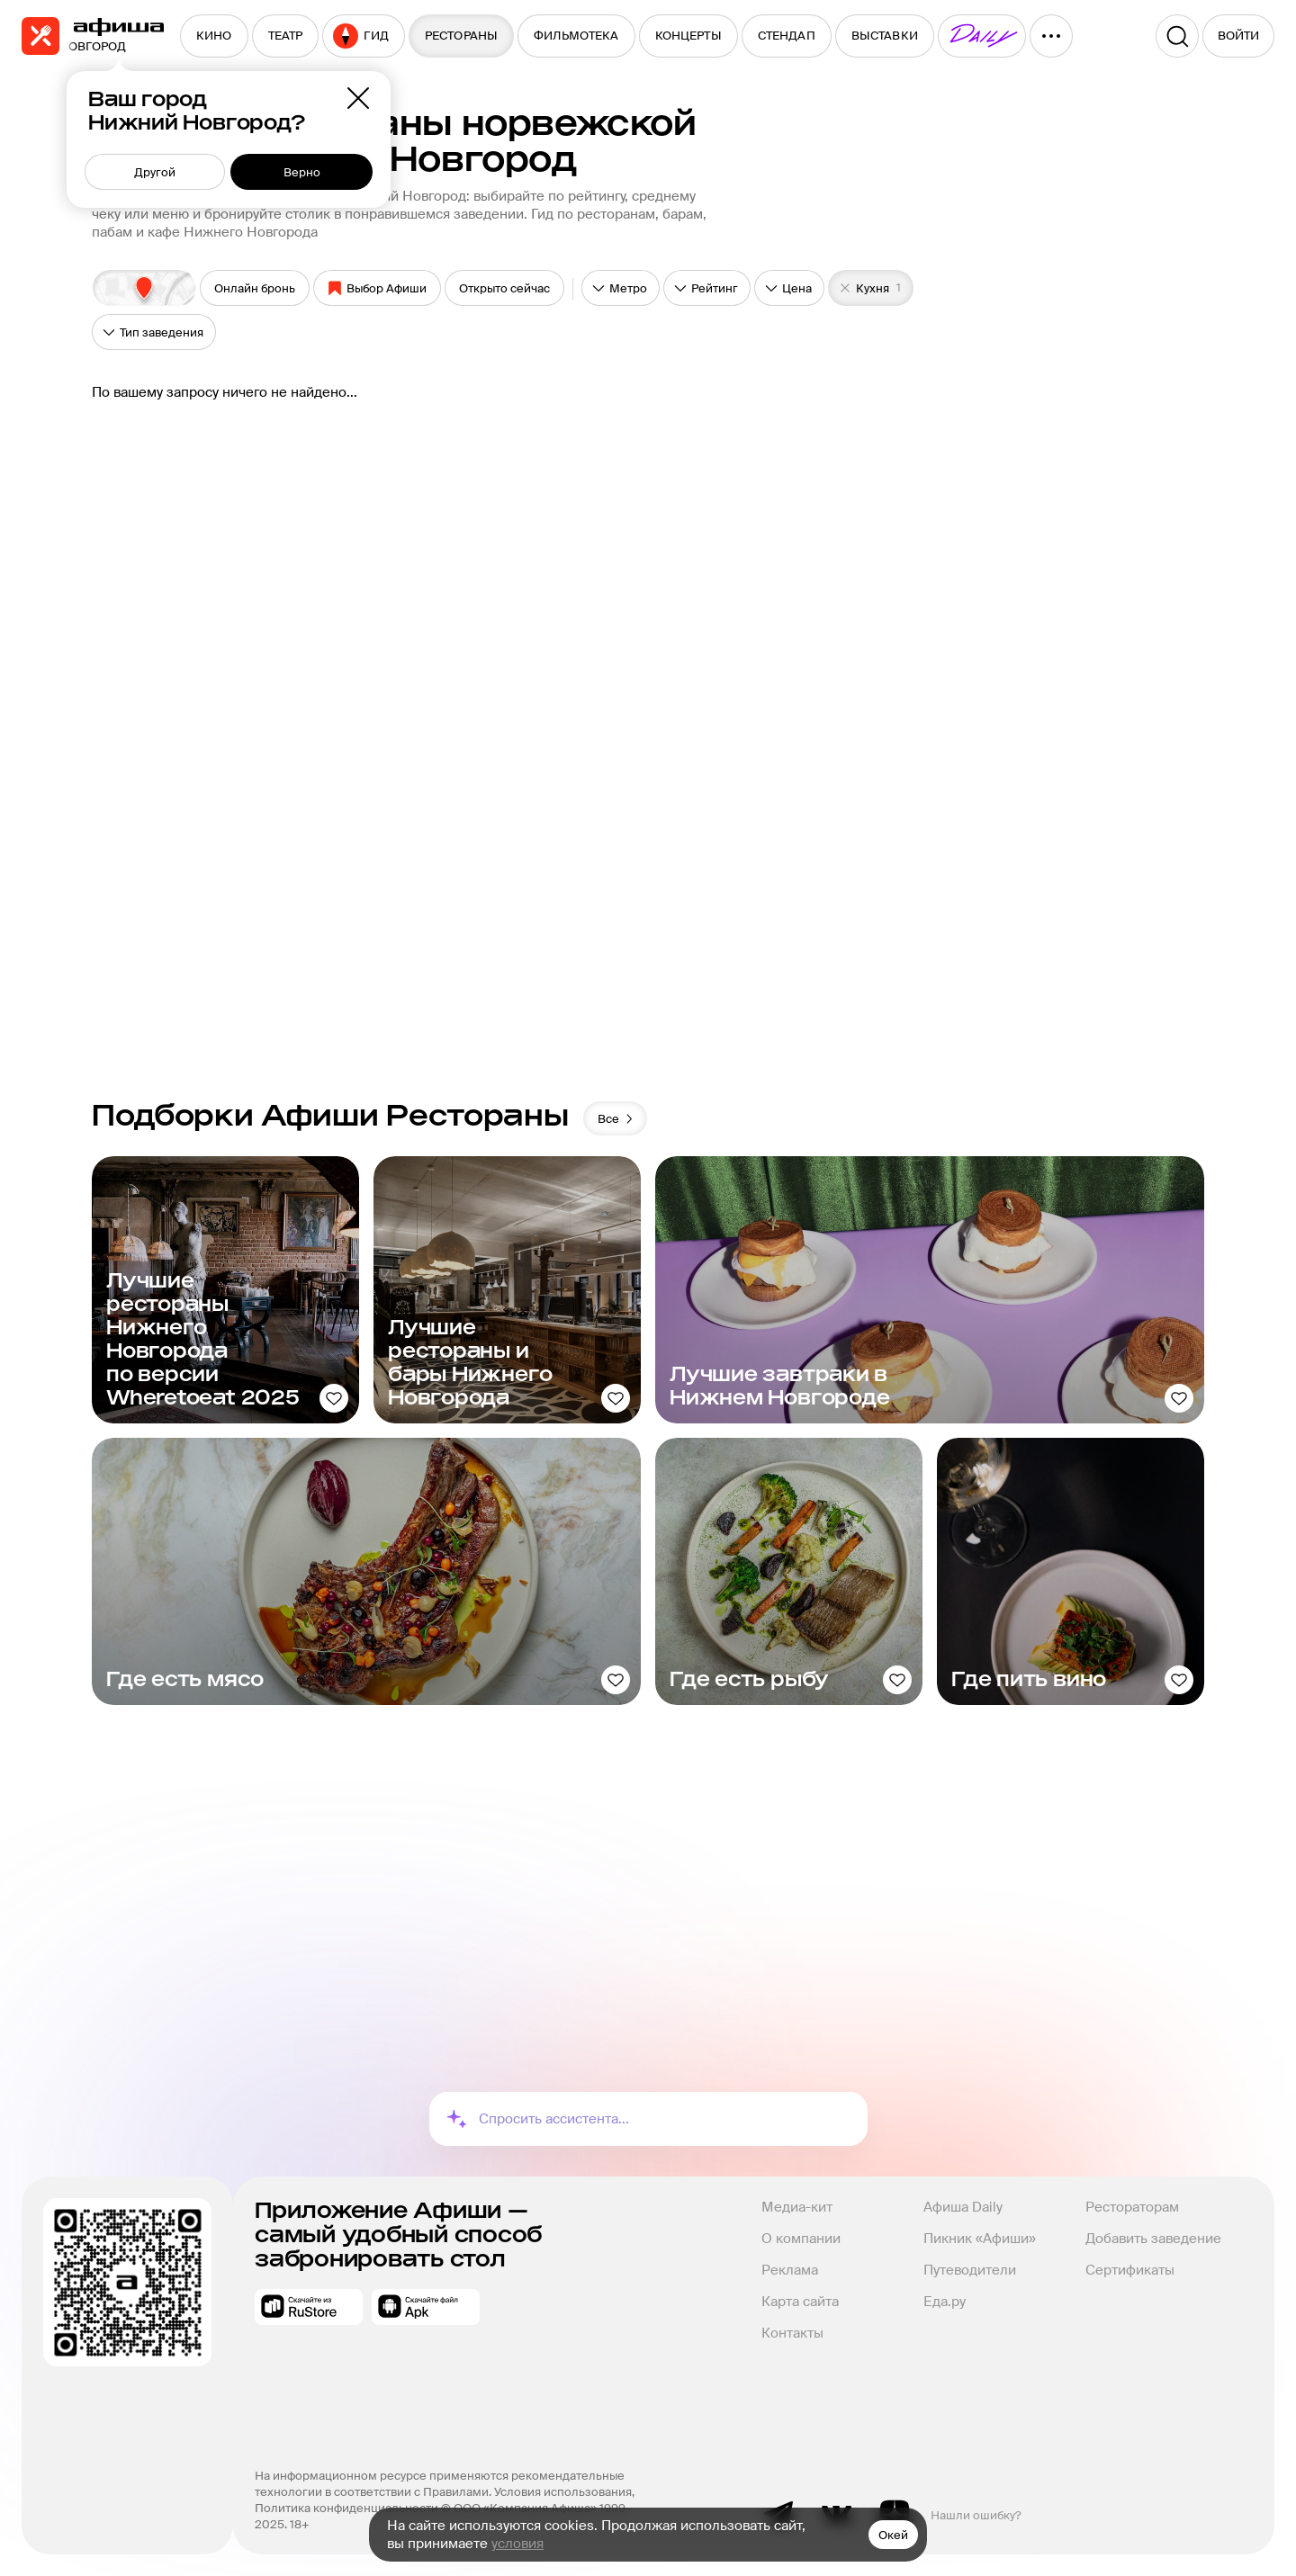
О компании (801, 2239)
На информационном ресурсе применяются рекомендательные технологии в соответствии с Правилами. (441, 2484)
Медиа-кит (796, 2207)
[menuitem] (214, 36)
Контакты (792, 2333)
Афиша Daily (963, 2207)
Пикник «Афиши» (979, 2239)
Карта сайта (800, 2302)
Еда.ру (944, 2302)
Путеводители (969, 2270)
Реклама (789, 2270)
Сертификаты (1129, 2270)
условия (517, 2544)
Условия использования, (565, 2492)
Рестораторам (1132, 2207)
